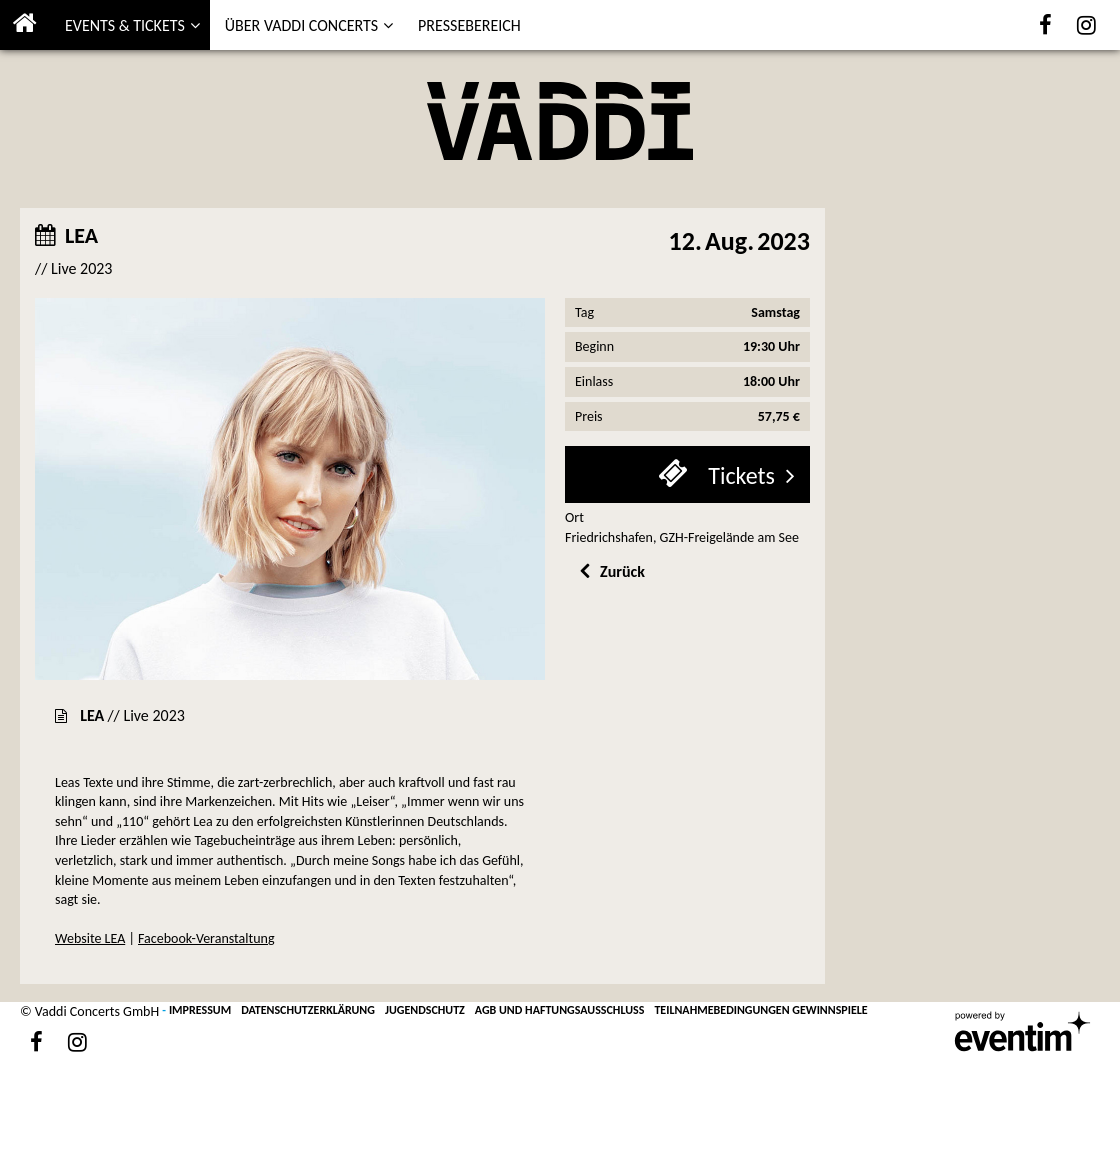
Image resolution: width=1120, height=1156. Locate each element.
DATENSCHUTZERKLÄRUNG (308, 1010)
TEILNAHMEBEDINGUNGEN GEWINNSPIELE (760, 1010)
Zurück (622, 571)
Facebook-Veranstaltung (206, 938)
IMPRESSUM (200, 1010)
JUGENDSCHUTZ (425, 1010)
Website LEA (90, 938)
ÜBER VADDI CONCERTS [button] (301, 25)
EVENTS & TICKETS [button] (125, 25)
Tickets (739, 475)
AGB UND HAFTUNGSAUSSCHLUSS (560, 1010)
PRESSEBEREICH (469, 25)
